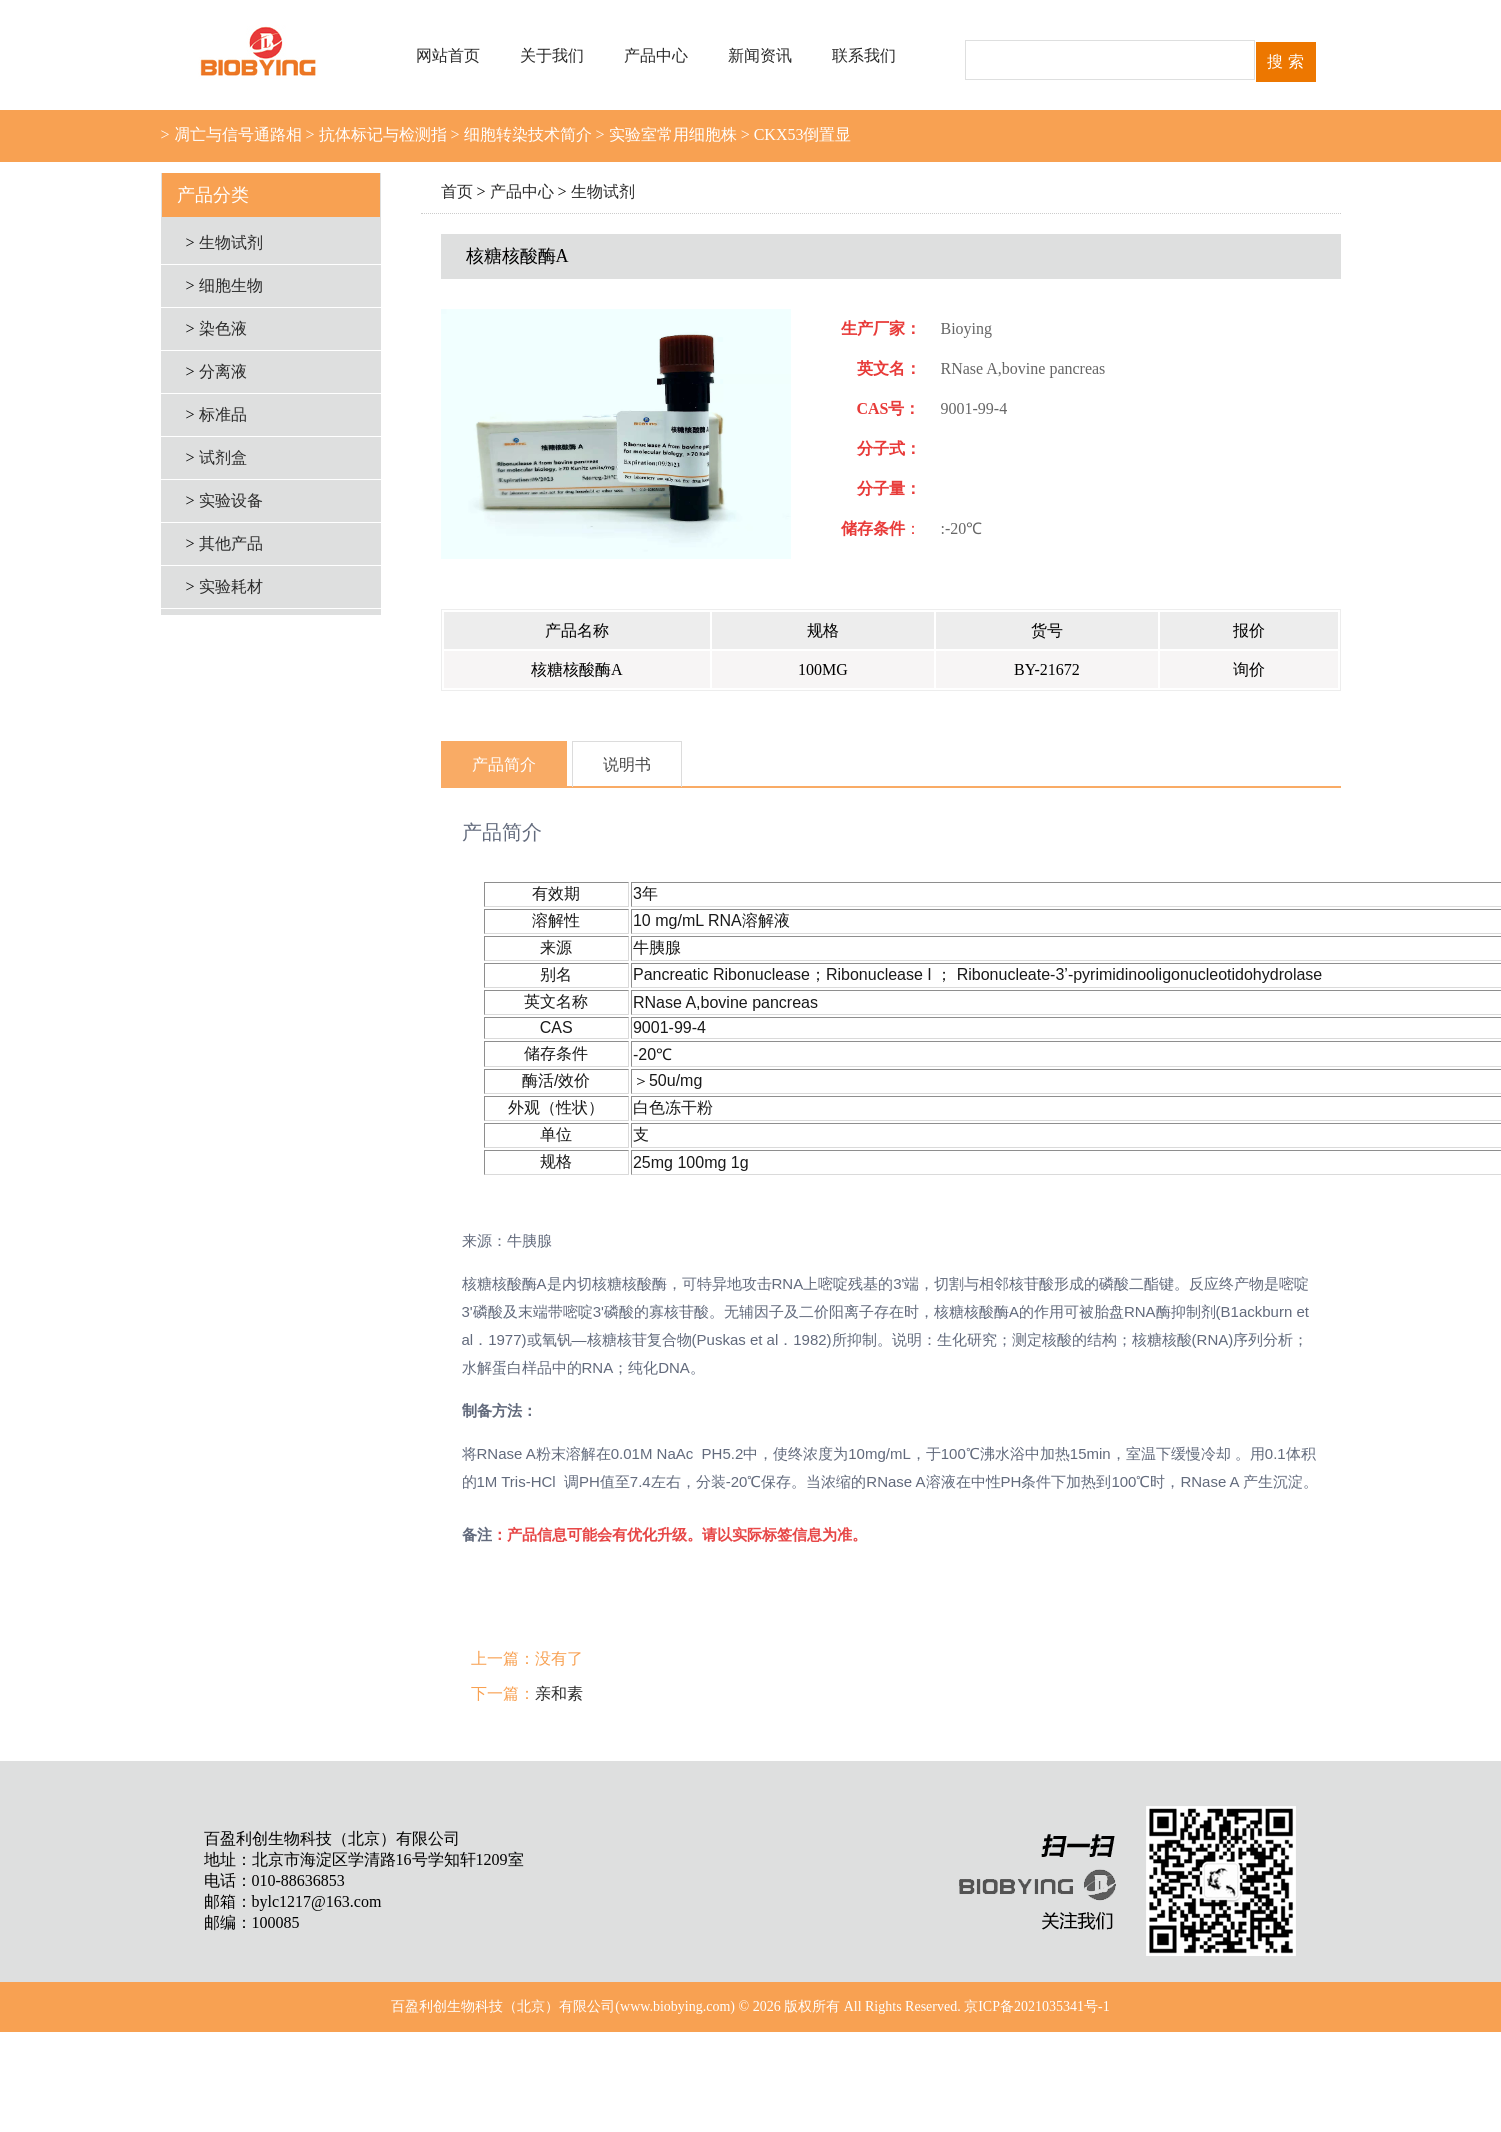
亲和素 (559, 1693)
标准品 (223, 414)
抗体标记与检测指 (381, 134)
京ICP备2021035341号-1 (1036, 2006)
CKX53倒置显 (801, 134)
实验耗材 (231, 586)
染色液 (223, 328)
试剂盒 (223, 457)
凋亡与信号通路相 (236, 134)
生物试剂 (603, 191)
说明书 (627, 764)
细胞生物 (231, 285)
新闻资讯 (760, 55)
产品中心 (656, 55)
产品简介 (504, 764)
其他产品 (231, 543)
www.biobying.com (675, 2006)
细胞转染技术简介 (526, 134)
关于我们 (552, 55)
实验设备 (231, 500)
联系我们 (864, 55)
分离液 (223, 371)
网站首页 (448, 55)
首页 (457, 191)
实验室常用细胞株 (671, 134)
